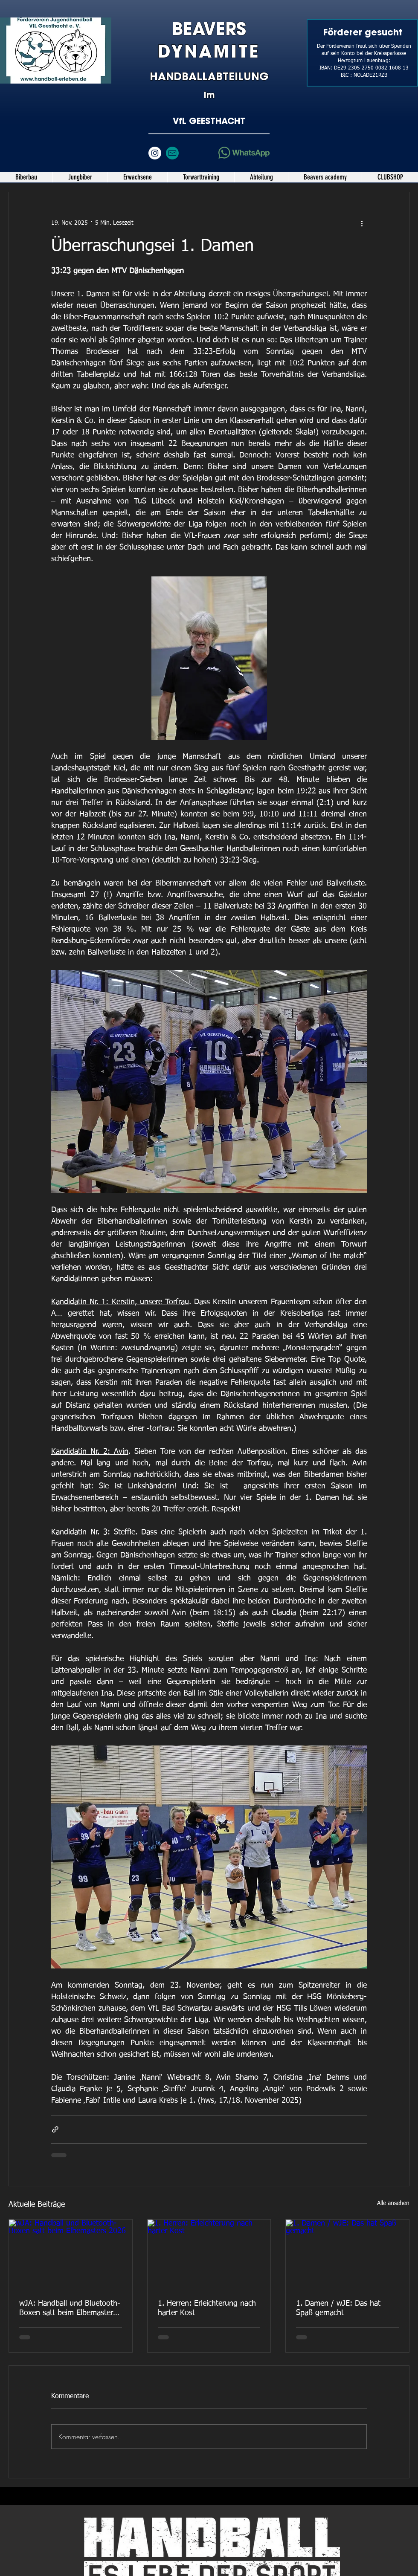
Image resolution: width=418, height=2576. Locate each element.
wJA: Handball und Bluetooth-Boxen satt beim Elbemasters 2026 (69, 2309)
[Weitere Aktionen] (362, 223)
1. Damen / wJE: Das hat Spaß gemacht (338, 2308)
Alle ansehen (393, 2203)
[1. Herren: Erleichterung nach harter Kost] (209, 2254)
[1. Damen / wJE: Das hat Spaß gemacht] (347, 2254)
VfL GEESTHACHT (209, 121)
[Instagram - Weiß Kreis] (154, 153)
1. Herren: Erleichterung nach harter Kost (207, 2308)
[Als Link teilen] (55, 2129)
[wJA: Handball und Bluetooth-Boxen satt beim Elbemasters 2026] (70, 2254)
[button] (79, 177)
